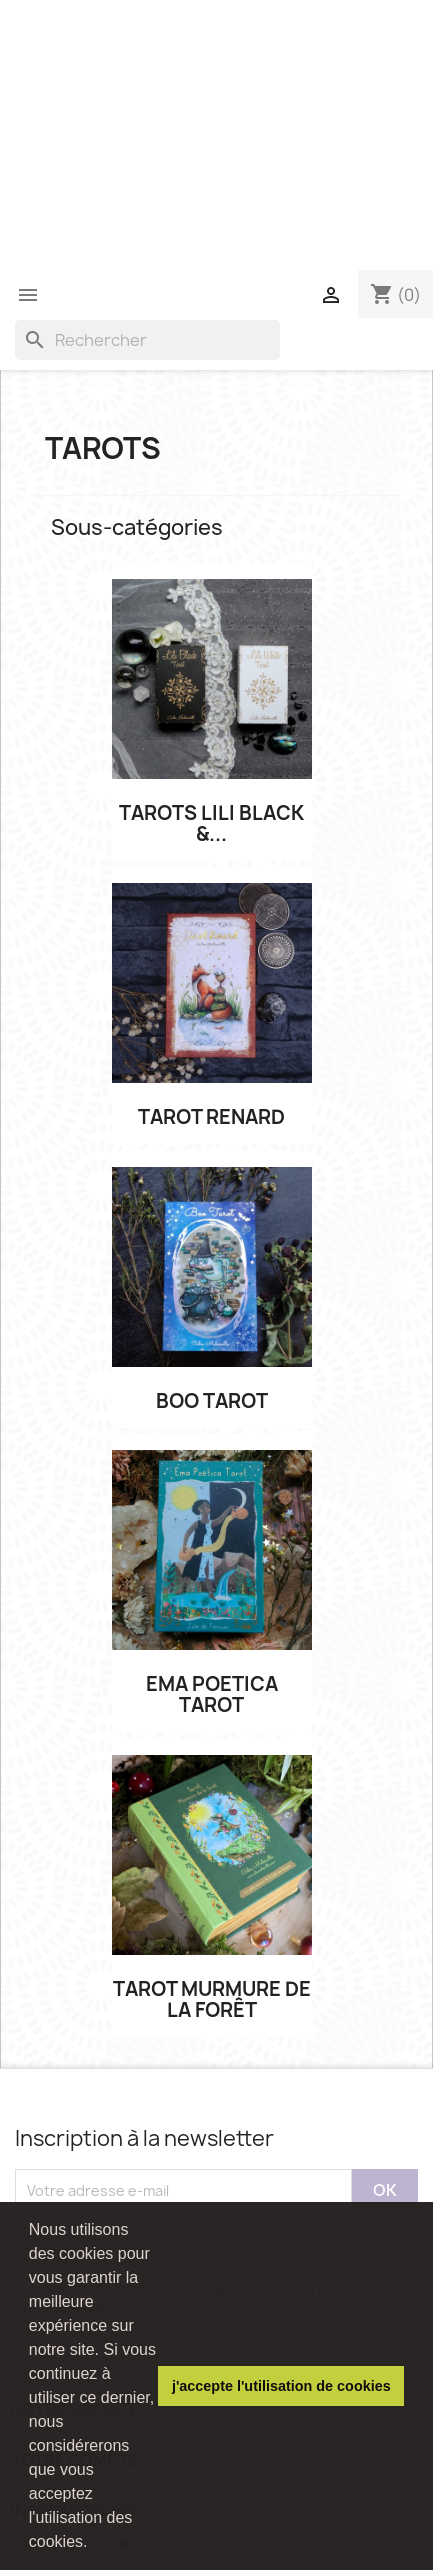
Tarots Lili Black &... (211, 824)
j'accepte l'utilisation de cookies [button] (281, 2386)
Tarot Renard (211, 1117)
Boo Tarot (212, 1401)
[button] (95, 2544)
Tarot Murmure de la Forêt (212, 2000)
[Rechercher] (147, 340)
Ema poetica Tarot (212, 1695)
